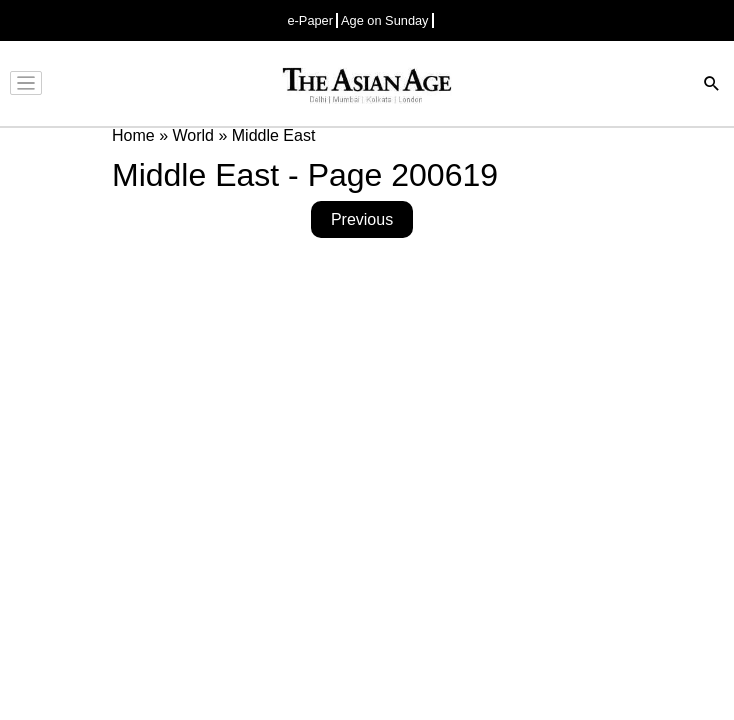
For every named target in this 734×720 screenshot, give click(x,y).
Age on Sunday (385, 20)
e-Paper (310, 20)
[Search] (712, 85)
